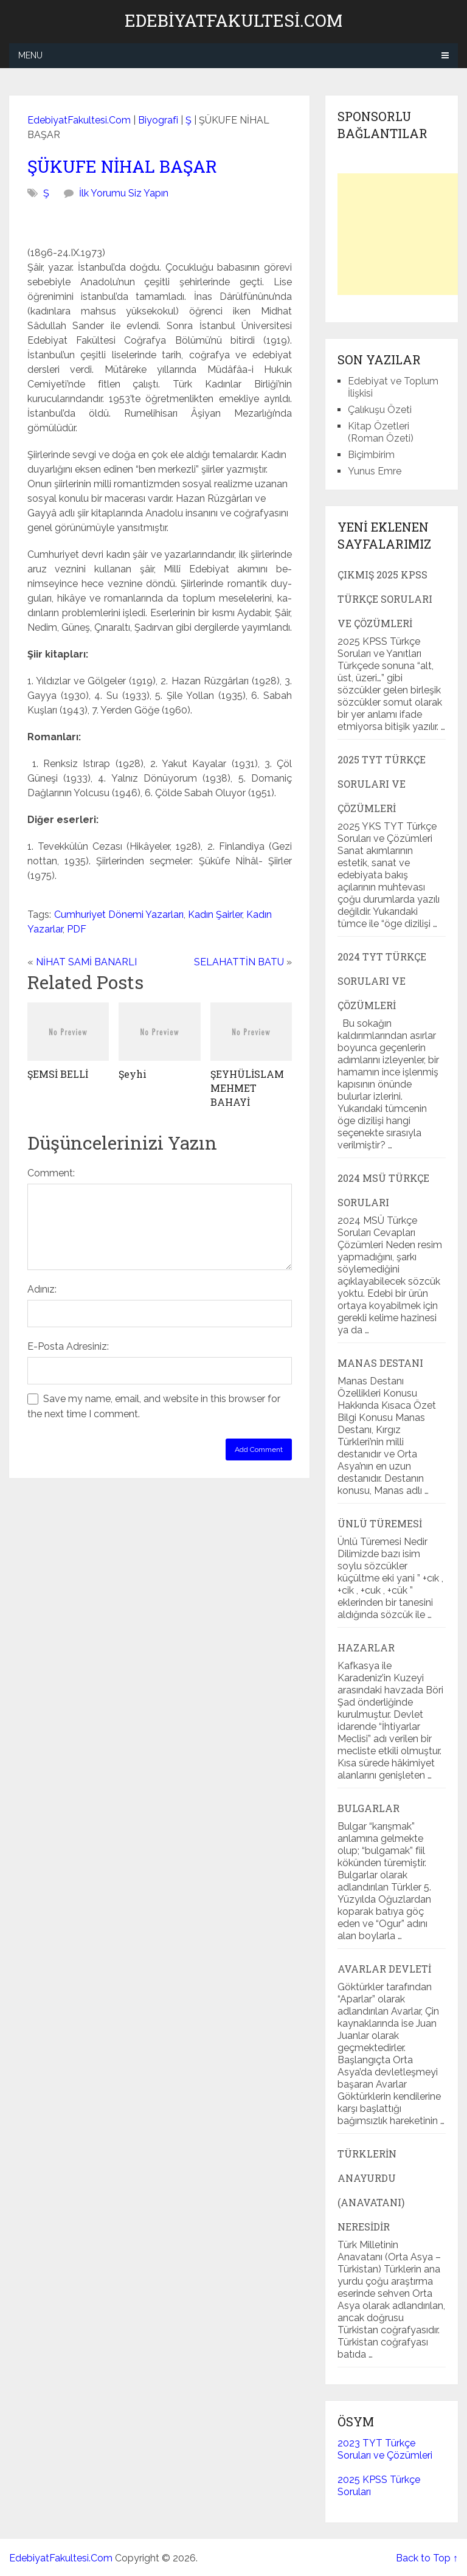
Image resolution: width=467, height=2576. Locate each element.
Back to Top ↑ (427, 2558)
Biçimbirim (371, 454)
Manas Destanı (380, 1362)
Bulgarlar (368, 1808)
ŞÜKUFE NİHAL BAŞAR (122, 166)
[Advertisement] (401, 234)
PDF (76, 929)
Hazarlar (366, 1647)
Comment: (51, 1173)
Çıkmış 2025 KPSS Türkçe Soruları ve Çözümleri (384, 599)
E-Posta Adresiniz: (68, 1346)
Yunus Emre (374, 471)
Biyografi (158, 120)
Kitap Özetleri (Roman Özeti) (380, 432)
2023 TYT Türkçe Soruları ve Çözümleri (384, 2449)
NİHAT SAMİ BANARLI (86, 962)
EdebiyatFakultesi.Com (233, 20)
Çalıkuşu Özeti (380, 409)
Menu (30, 55)
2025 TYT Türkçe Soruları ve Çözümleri (381, 783)
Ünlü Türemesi (379, 1523)
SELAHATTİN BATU (239, 962)
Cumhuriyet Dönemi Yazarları (119, 914)
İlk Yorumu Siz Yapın (123, 193)
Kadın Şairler (215, 914)
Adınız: (42, 1289)
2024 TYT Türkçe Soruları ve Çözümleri (381, 981)
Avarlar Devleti (384, 1968)
